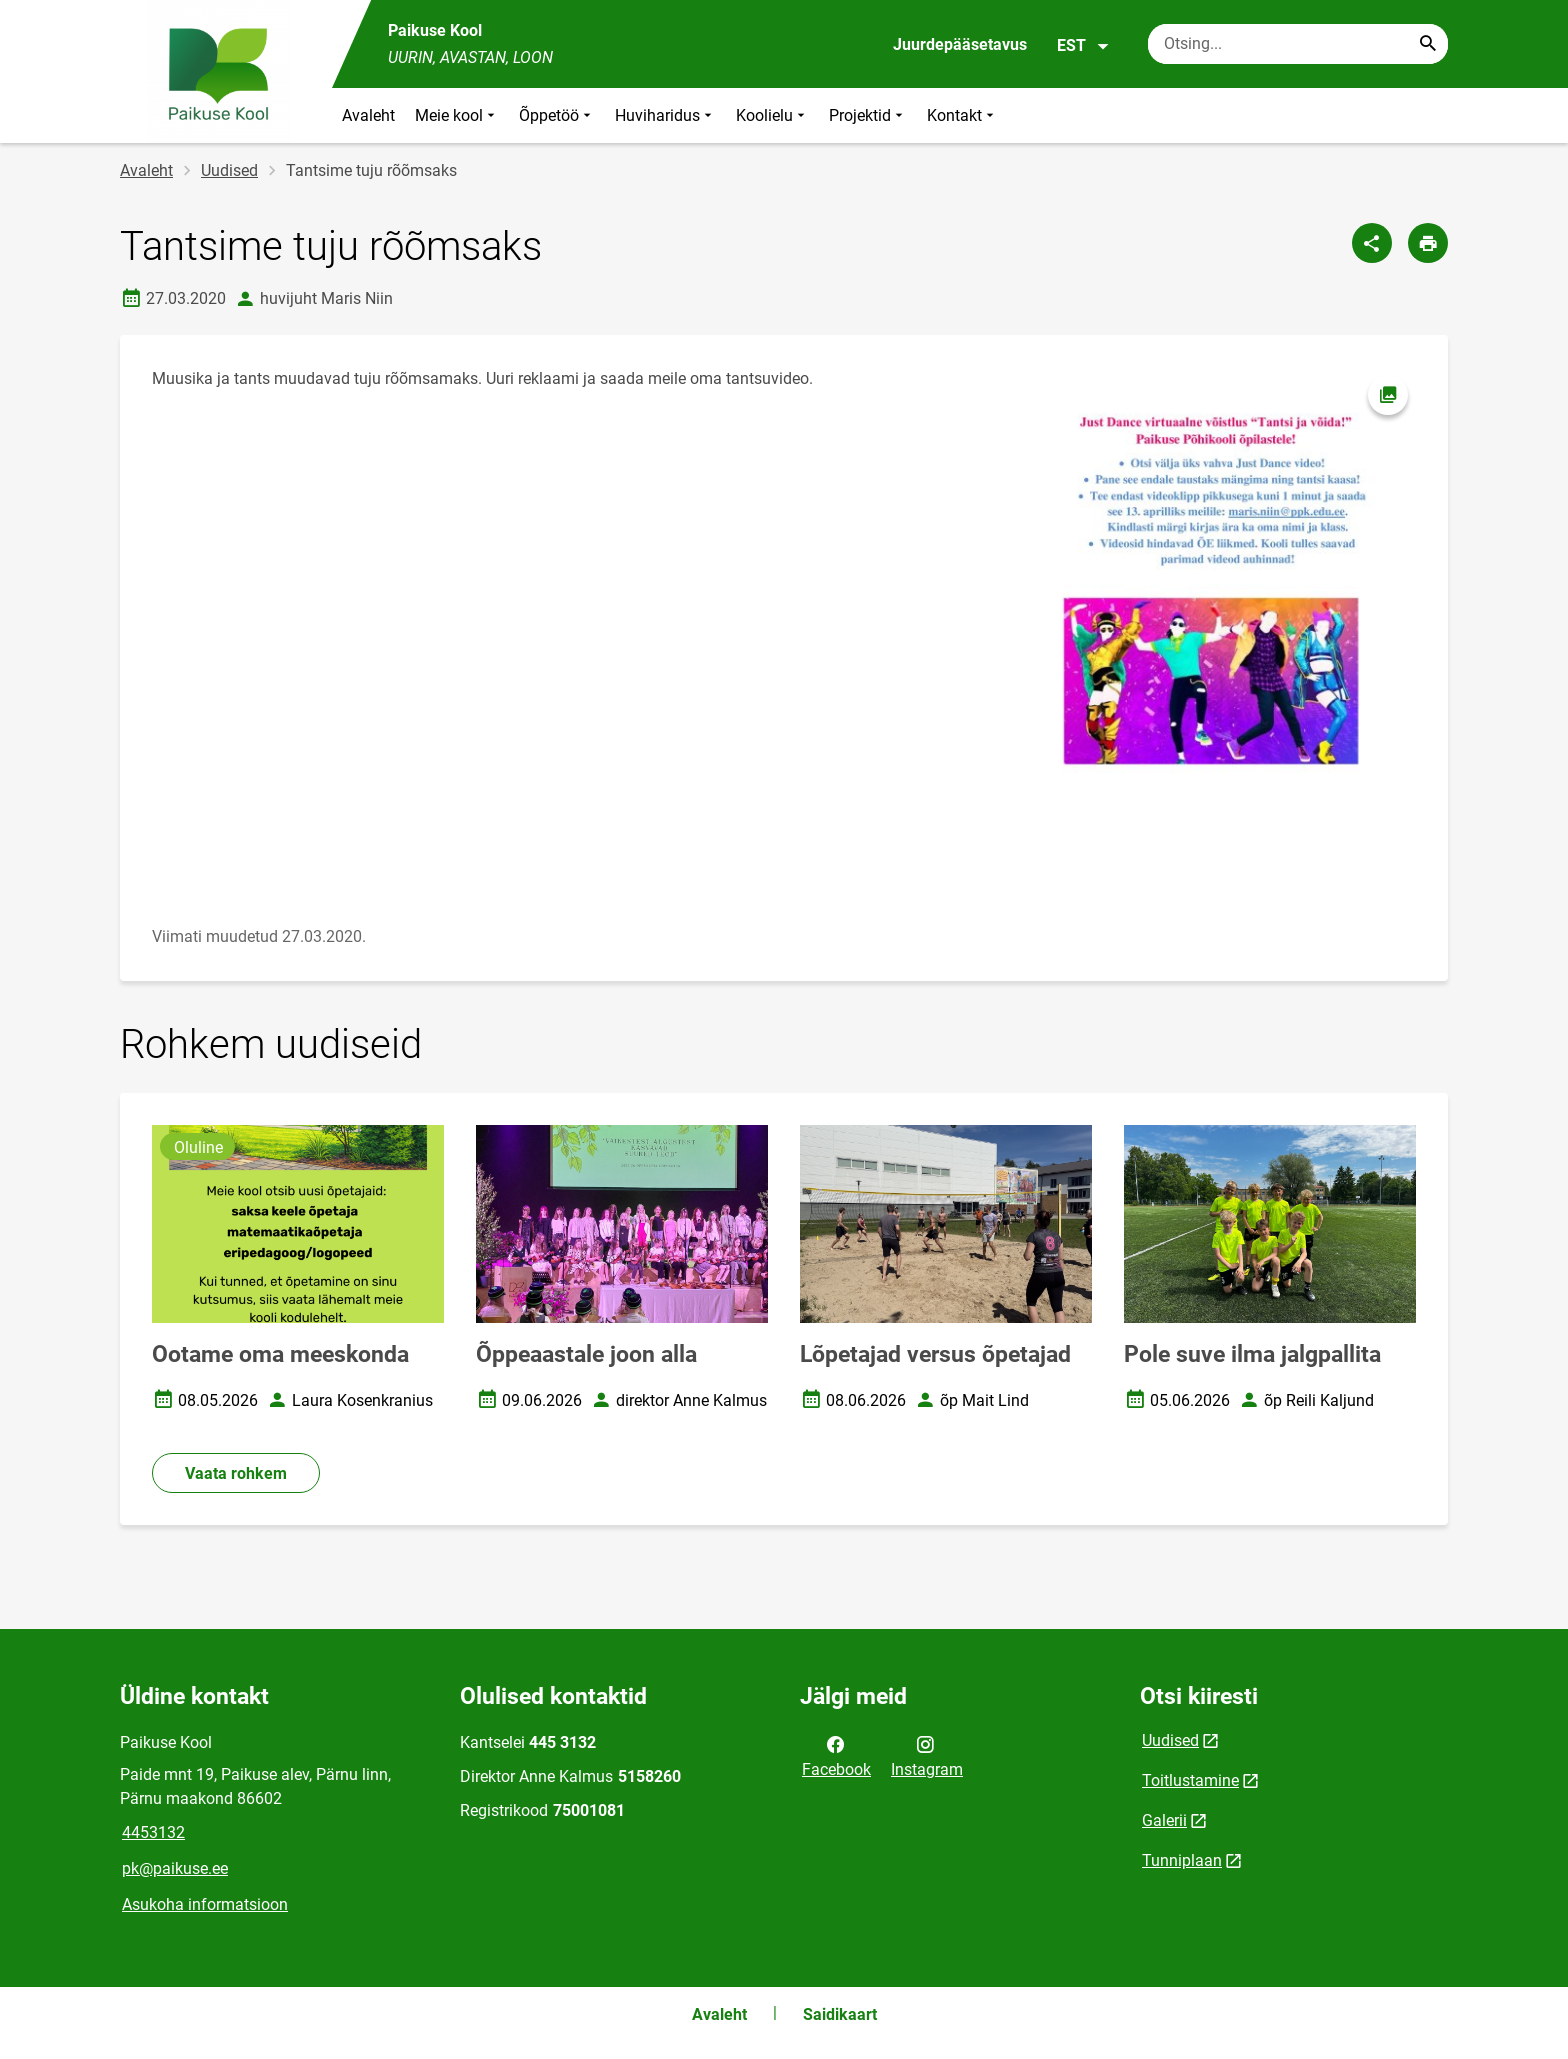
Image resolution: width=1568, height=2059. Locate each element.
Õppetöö (557, 115)
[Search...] (1428, 44)
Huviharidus (665, 115)
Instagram (927, 1755)
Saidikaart (840, 2014)
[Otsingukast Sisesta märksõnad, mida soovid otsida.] (1298, 44)
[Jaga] (1372, 243)
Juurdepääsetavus (960, 44)
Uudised (229, 170)
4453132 (153, 1832)
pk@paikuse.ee (175, 1868)
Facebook (836, 1755)
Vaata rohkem (236, 1473)
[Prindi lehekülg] (1428, 243)
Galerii (1164, 1820)
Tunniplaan (1182, 1860)
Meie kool (457, 115)
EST (1083, 46)
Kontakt (962, 115)
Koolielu (772, 115)
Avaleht (368, 115)
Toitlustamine (1190, 1780)
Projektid (868, 115)
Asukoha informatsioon (205, 1904)
